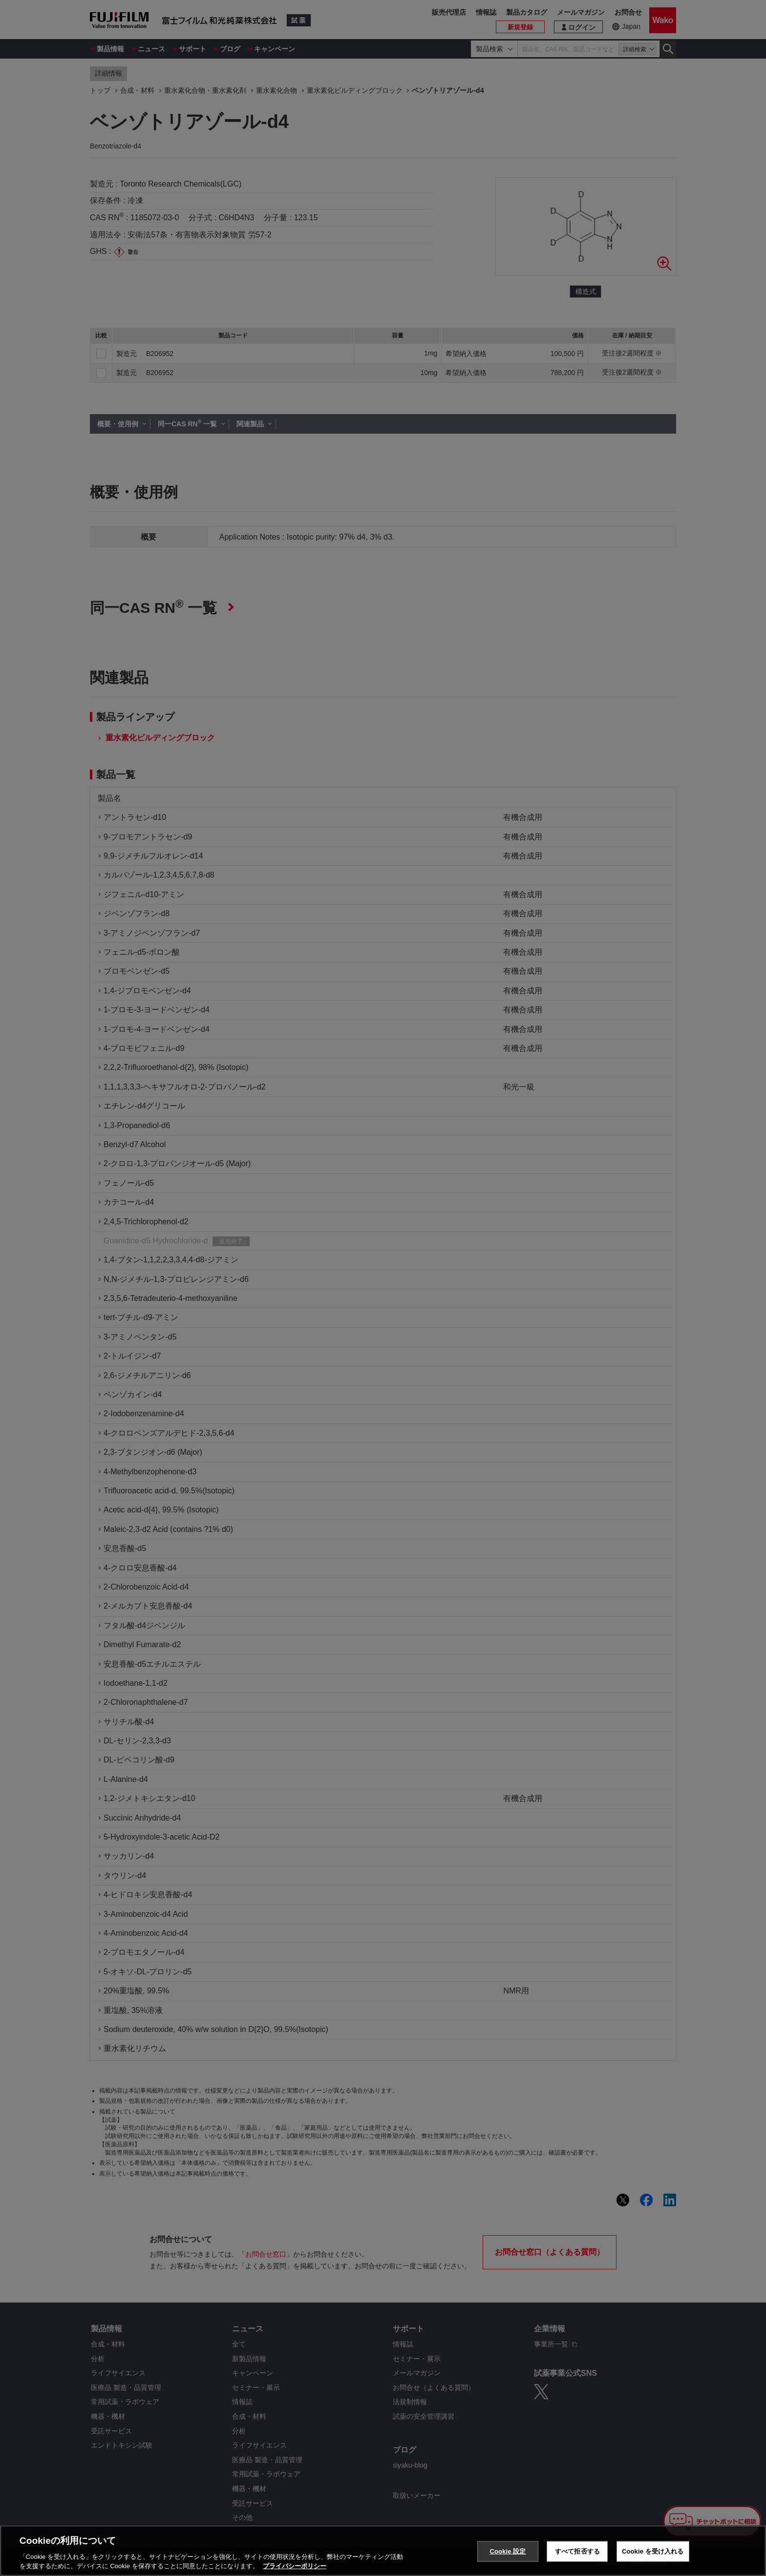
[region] (383, 2550)
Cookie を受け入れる (653, 2551)
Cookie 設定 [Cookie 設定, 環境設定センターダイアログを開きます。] (507, 2551)
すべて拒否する (577, 2551)
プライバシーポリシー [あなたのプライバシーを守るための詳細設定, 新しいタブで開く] (294, 2566)
